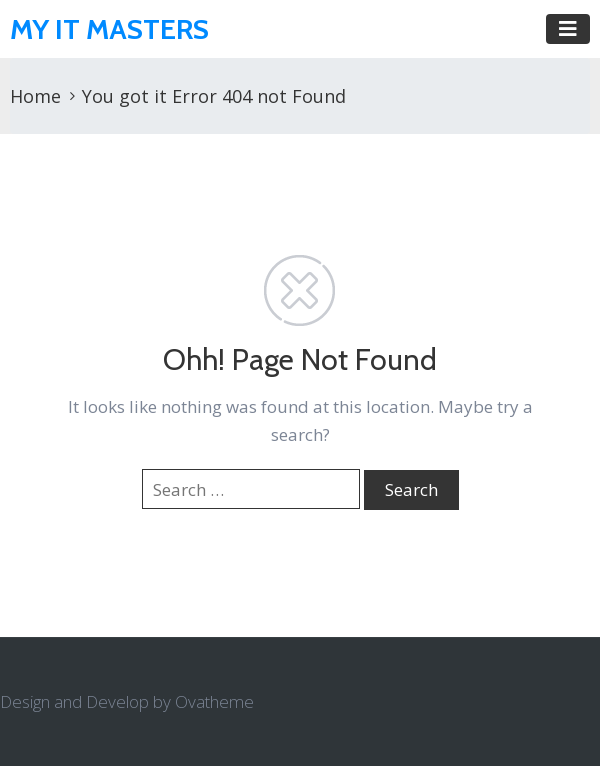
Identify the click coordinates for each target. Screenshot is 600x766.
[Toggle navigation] (568, 29)
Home (35, 96)
